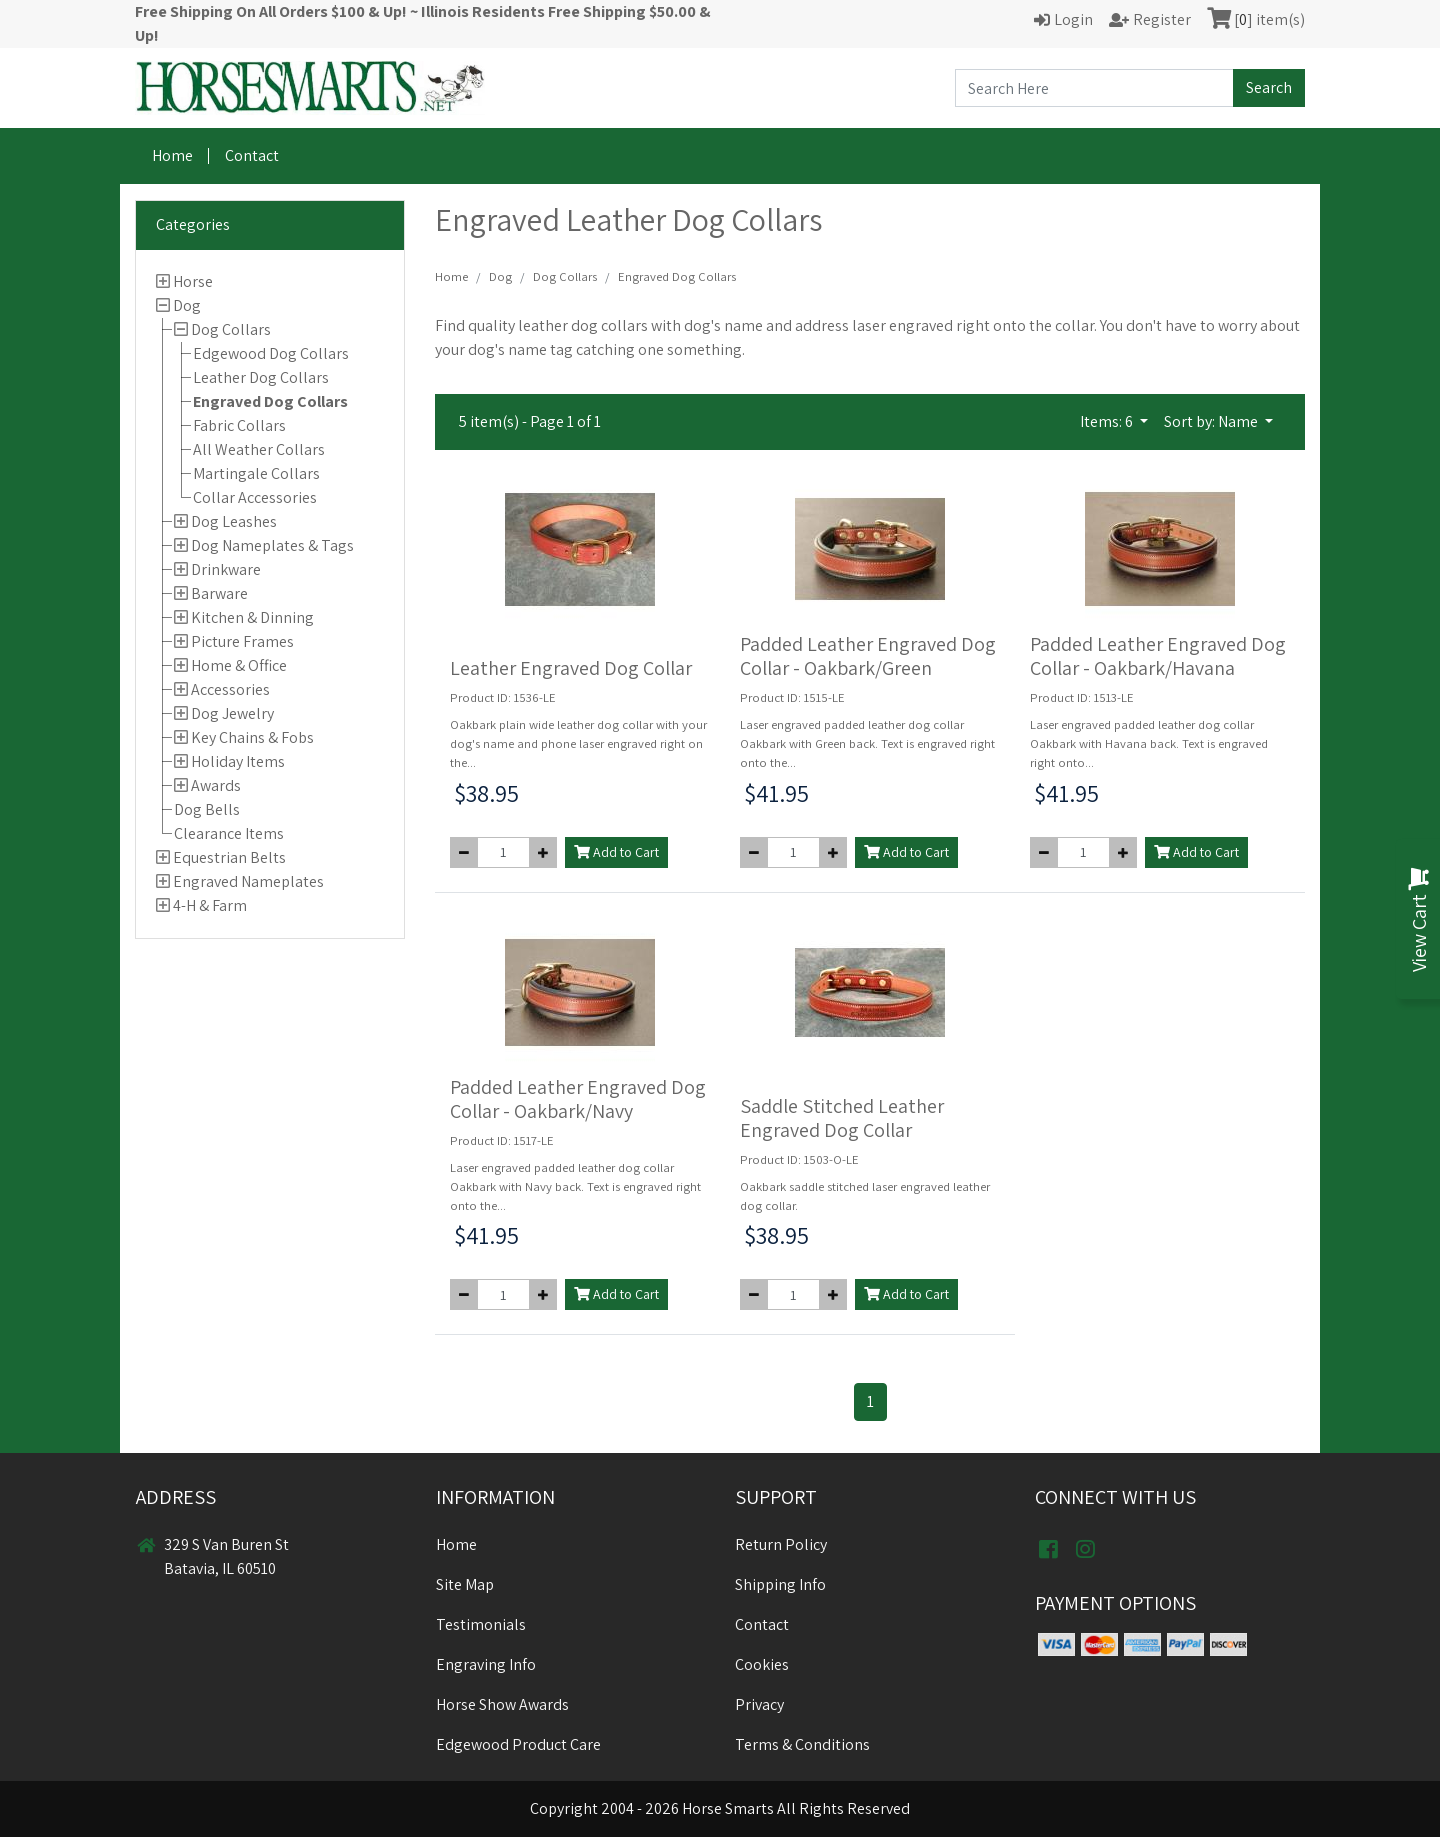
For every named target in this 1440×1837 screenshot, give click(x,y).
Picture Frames (242, 641)
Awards (216, 785)
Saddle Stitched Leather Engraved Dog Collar (842, 1118)
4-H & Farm (210, 905)
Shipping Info (780, 1584)
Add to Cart (616, 852)
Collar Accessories (255, 497)
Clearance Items (229, 833)
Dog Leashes (234, 521)
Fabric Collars (239, 425)
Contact (252, 155)
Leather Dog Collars (261, 377)
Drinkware (226, 569)
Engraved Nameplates (248, 881)
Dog (187, 305)
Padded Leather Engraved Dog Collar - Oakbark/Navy (578, 1099)
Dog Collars (231, 329)
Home (172, 155)
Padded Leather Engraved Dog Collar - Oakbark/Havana (1158, 656)
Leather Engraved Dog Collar (571, 668)
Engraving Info (486, 1664)
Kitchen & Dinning (252, 617)
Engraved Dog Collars (270, 401)
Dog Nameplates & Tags (272, 545)
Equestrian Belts (229, 857)
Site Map (465, 1584)
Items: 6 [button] (1108, 421)
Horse (193, 281)
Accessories (230, 689)
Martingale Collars (256, 473)
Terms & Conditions (802, 1744)
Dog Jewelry (232, 713)
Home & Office (239, 665)
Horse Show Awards (502, 1704)
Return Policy (781, 1544)
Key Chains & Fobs (252, 737)
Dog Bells (207, 809)
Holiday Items (238, 761)
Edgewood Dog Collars (271, 353)
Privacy (759, 1704)
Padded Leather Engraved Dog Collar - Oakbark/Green (868, 656)
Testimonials (481, 1624)
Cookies (762, 1664)
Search (1269, 87)
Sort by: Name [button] (1212, 421)
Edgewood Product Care (518, 1744)
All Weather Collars (259, 449)
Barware (219, 593)
